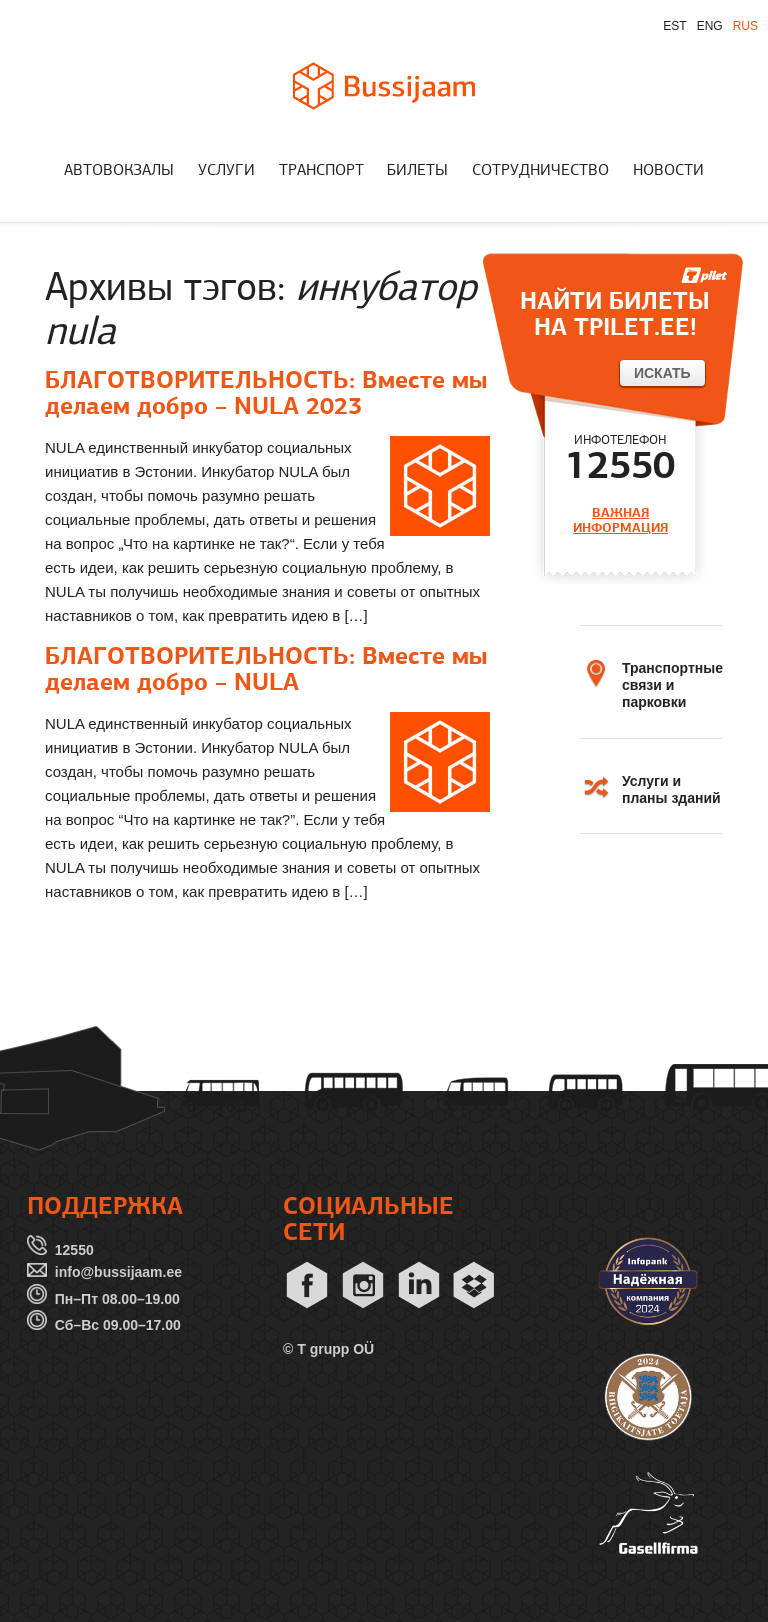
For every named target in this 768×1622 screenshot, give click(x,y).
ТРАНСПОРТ (321, 171)
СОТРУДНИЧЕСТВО (540, 171)
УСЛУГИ (226, 171)
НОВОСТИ (668, 171)
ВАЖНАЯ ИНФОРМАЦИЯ (620, 520)
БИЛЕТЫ (417, 171)
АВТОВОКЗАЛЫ (119, 171)
